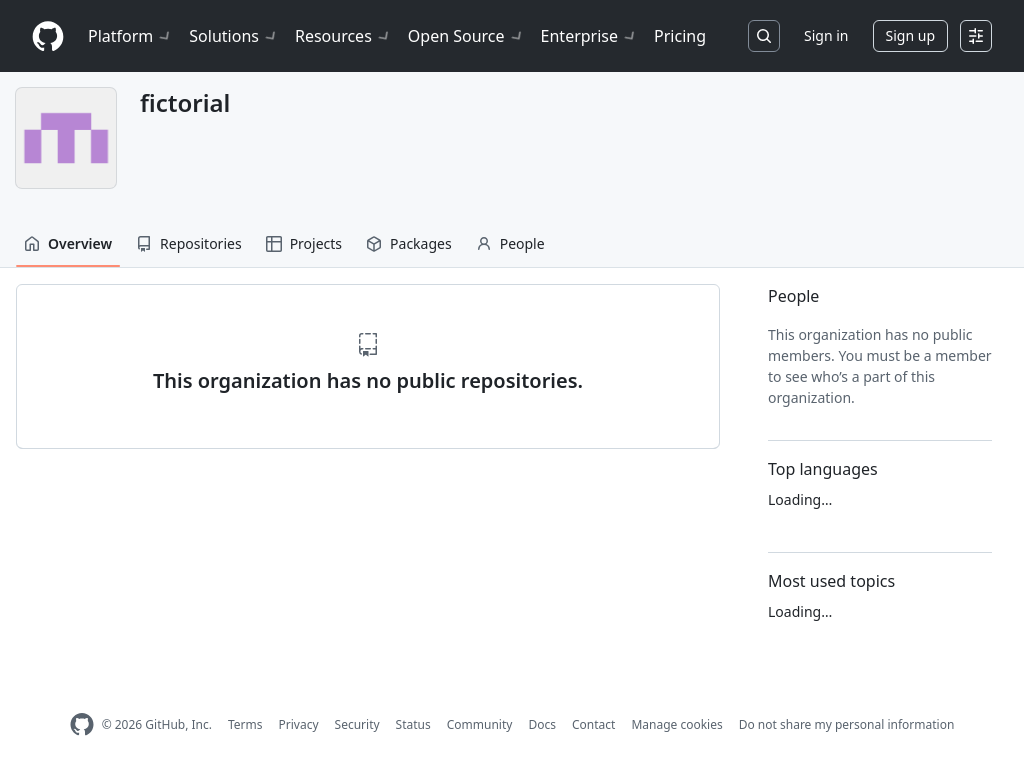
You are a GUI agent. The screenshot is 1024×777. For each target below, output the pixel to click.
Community (480, 724)
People (510, 243)
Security (357, 724)
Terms (245, 724)
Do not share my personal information (847, 724)
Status (413, 724)
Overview (68, 243)
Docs (542, 724)
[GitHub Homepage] (82, 724)
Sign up (910, 35)
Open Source (466, 36)
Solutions (234, 36)
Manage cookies (676, 724)
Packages (409, 243)
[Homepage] (48, 36)
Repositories (189, 243)
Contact (593, 724)
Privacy (299, 724)
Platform (130, 36)
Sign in (826, 35)
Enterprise (589, 36)
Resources (343, 36)
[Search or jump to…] (764, 36)
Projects (304, 243)
